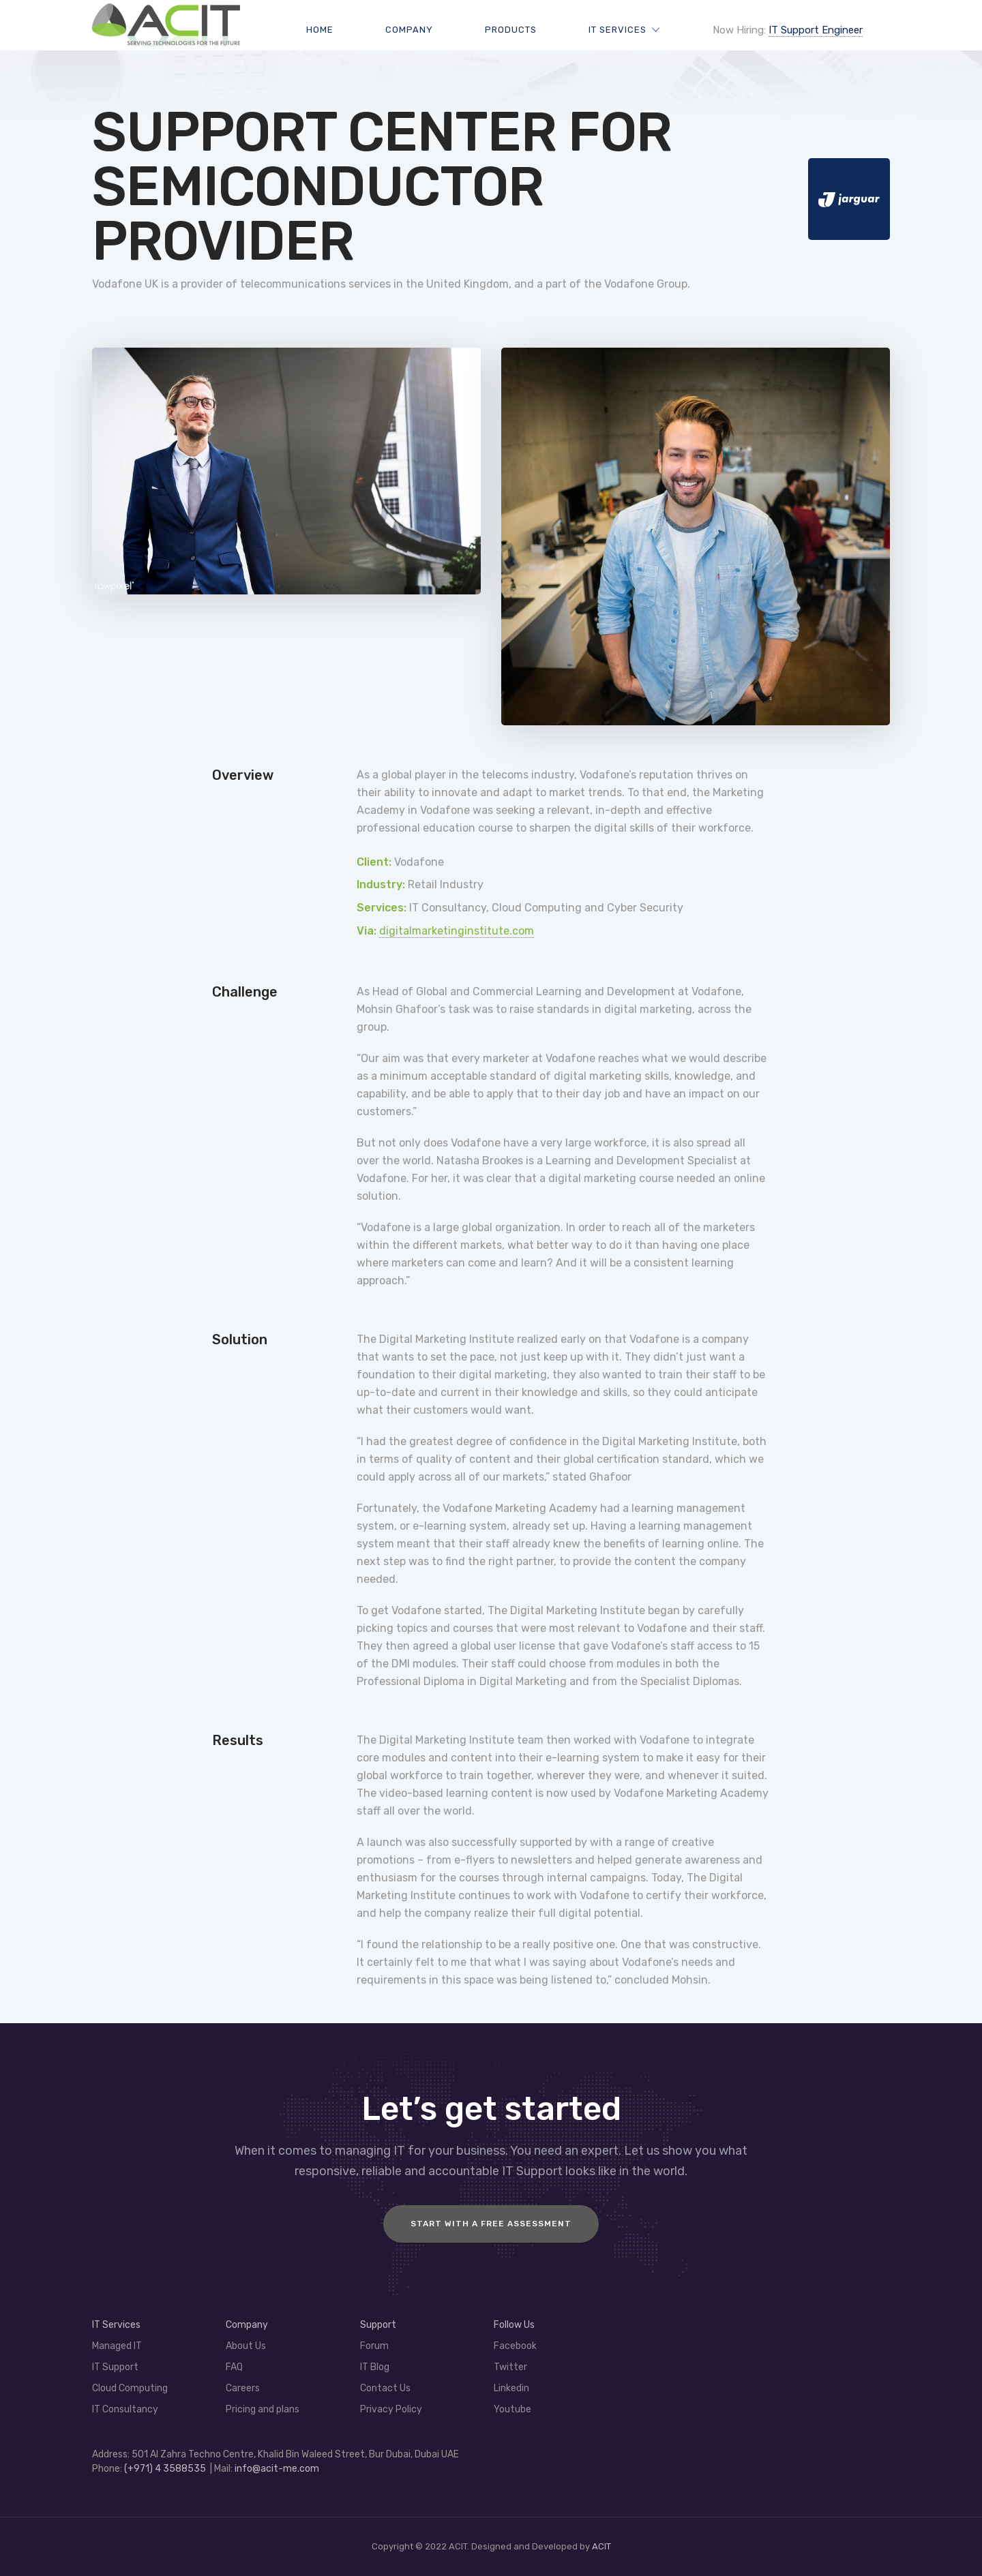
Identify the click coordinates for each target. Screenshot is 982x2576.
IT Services (617, 30)
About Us (246, 2346)
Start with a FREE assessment (491, 2223)
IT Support (115, 2367)
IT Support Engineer (816, 30)
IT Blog (374, 2367)
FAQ (234, 2367)
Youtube (512, 2409)
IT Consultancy (125, 2409)
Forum (374, 2346)
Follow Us (514, 2325)
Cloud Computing (130, 2388)
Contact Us (385, 2388)
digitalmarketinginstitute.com (456, 930)
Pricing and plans (262, 2409)
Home (319, 30)
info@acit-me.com (277, 2468)
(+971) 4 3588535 (165, 2468)
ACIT (601, 2546)
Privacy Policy (391, 2409)
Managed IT (117, 2346)
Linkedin (511, 2388)
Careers (243, 2388)
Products (511, 30)
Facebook (515, 2346)
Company (409, 30)
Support (378, 2325)
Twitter (510, 2367)
